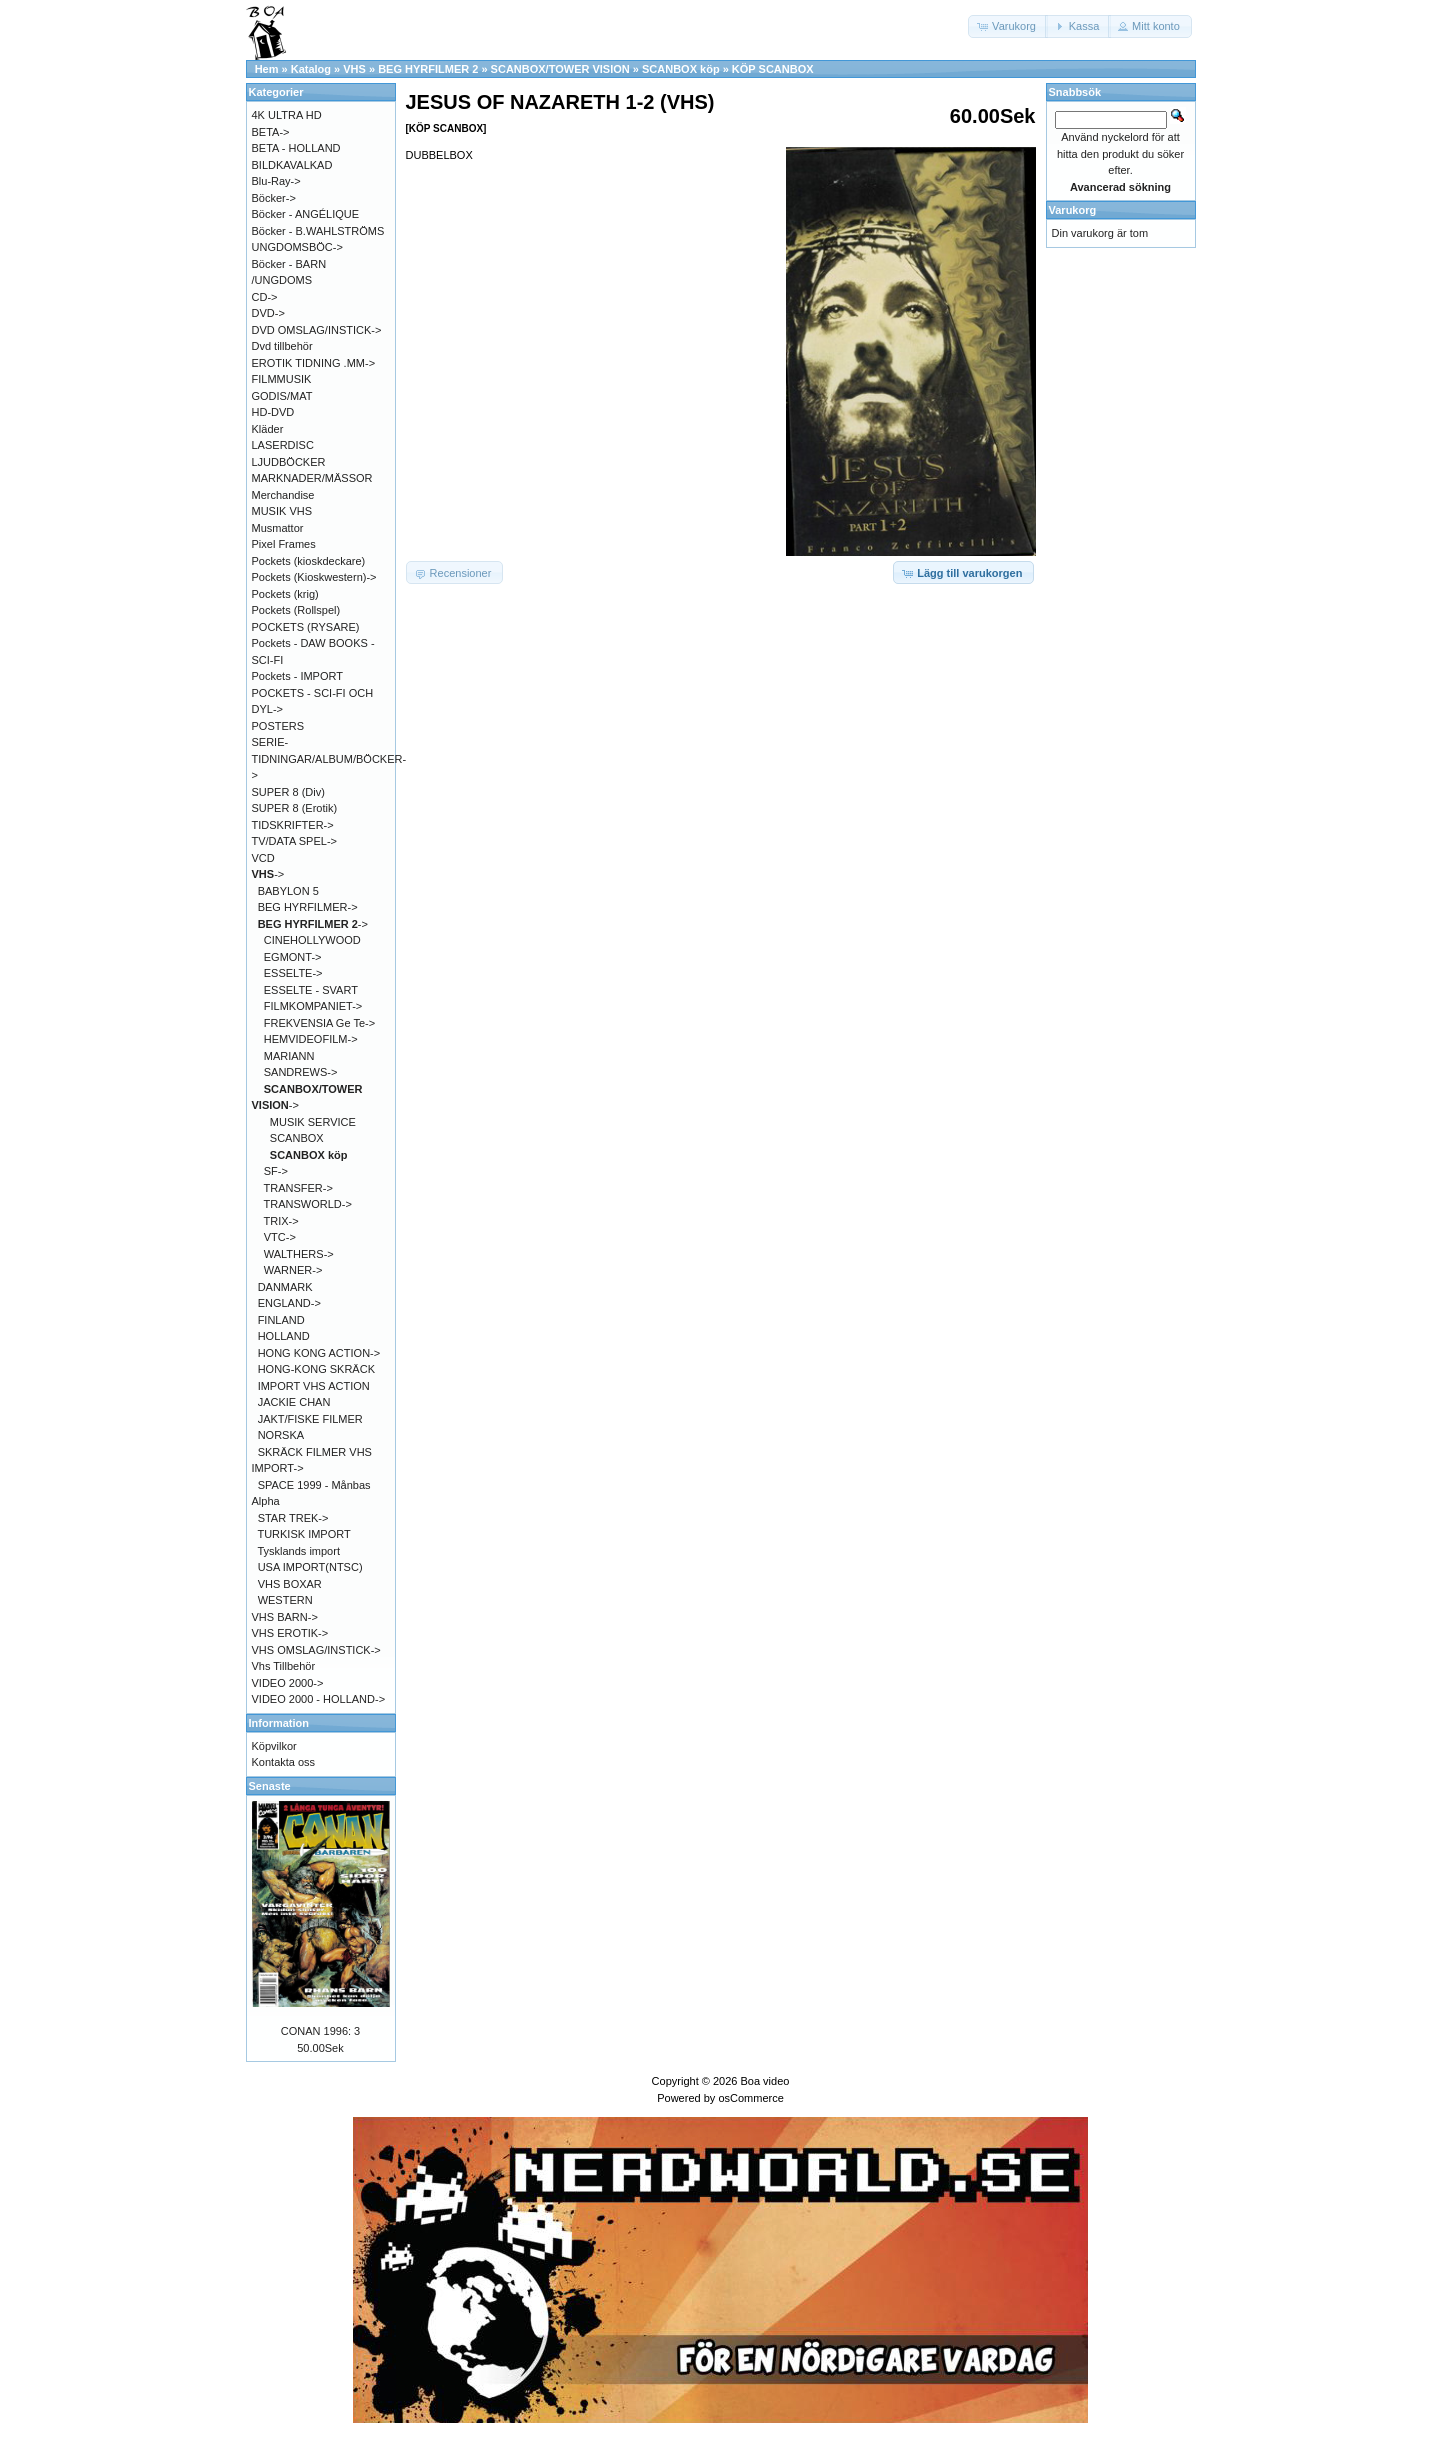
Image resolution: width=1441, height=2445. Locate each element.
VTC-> (280, 1237)
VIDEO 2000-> (288, 1683)
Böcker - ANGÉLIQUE (306, 214)
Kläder (268, 429)
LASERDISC (283, 445)
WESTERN (285, 1600)
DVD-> (268, 313)
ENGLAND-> (289, 1303)
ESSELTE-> (293, 973)
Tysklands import (298, 1551)
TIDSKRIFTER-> (293, 825)
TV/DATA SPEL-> (294, 841)
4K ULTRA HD (287, 115)
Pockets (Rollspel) (296, 610)
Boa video (764, 2081)
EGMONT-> (293, 957)
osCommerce (750, 2098)
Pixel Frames (284, 544)
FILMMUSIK (282, 379)
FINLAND (281, 1320)
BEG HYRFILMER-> (308, 907)
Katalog (311, 69)
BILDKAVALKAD (292, 165)
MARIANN (289, 1056)
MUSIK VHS (282, 511)
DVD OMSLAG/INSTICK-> (317, 330)
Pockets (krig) (285, 594)
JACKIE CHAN (294, 1402)
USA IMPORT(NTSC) (310, 1567)
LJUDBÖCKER (289, 462)
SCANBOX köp (681, 69)
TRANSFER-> (298, 1188)
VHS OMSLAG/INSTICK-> (316, 1650)
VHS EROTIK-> (290, 1633)
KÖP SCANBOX (773, 69)
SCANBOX (297, 1138)
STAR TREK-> (293, 1518)
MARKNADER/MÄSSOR (312, 478)
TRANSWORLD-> (308, 1204)
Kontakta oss (284, 1762)
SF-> (276, 1171)
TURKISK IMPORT (303, 1534)
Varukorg (1073, 210)
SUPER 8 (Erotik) (295, 808)
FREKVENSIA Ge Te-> (319, 1023)
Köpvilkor (274, 1746)
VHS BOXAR (290, 1584)
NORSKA (281, 1435)
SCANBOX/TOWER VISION (560, 69)
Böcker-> (274, 198)
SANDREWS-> (301, 1072)
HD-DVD (273, 412)
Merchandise (283, 495)
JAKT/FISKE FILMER (310, 1419)
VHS (354, 69)
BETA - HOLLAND (296, 148)
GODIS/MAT (282, 396)
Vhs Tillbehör (284, 1666)
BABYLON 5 (288, 891)
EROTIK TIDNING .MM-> (314, 363)
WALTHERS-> (299, 1254)
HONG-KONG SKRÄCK (316, 1369)
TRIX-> (281, 1221)
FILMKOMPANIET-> (313, 1006)
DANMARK (285, 1287)
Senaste (270, 1786)
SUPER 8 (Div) (288, 792)
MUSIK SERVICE (313, 1122)
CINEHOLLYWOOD (312, 940)
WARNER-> (293, 1270)
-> (268, 874)
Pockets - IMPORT (297, 676)
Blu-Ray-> (276, 181)
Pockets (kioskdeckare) (309, 561)
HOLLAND (284, 1336)
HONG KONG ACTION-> (319, 1353)
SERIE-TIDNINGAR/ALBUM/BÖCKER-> (329, 758)
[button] (1008, 26)
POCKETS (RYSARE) (306, 627)
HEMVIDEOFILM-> (311, 1039)
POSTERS (278, 726)
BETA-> (271, 132)
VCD (263, 858)
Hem (267, 69)
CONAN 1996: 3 (320, 2031)
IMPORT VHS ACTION (314, 1386)
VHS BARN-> (285, 1617)
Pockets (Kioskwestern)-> (314, 577)
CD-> (265, 297)
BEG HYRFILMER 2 (428, 69)
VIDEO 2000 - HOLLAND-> (319, 1699)
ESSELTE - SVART (311, 990)
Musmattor (278, 528)
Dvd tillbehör (282, 346)
